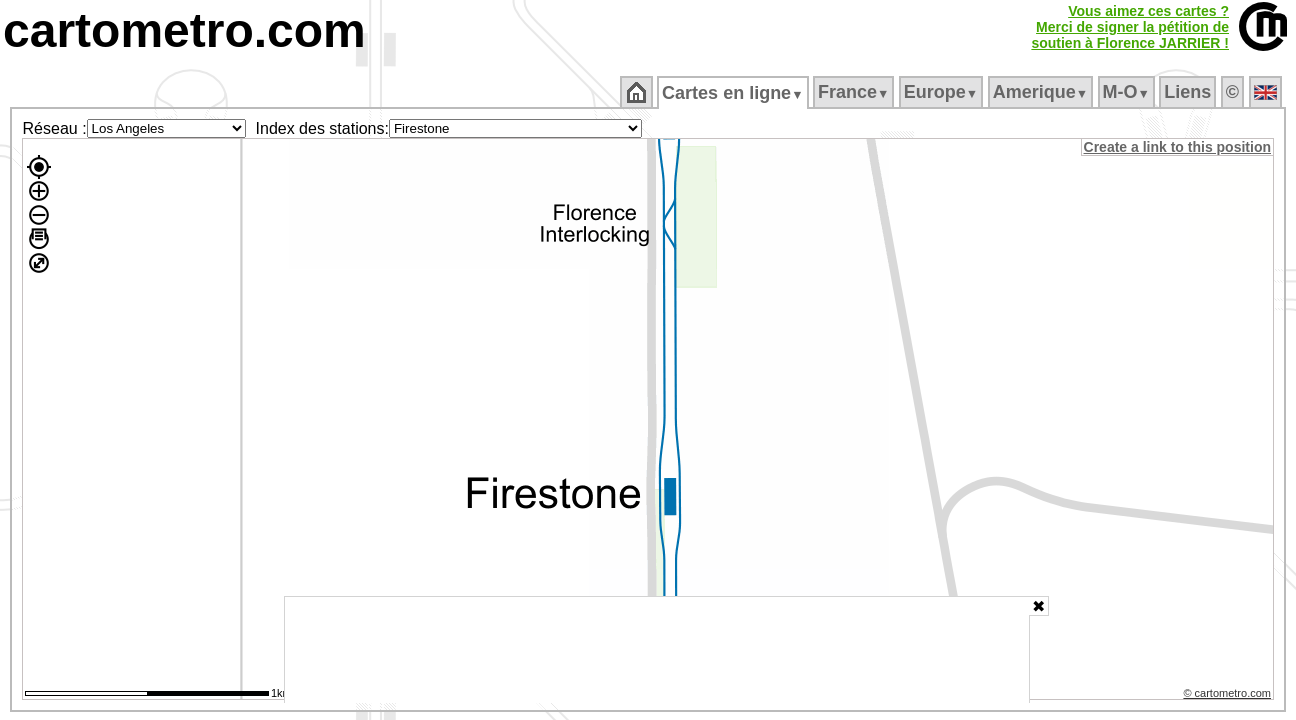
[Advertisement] (657, 650)
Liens (1189, 92)
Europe (942, 92)
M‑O (1127, 92)
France (854, 92)
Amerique (1041, 92)
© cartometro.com (1229, 696)
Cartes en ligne (734, 93)
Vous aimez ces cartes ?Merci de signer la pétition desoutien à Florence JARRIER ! (1130, 27)
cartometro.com (184, 30)
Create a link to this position (1178, 147)
